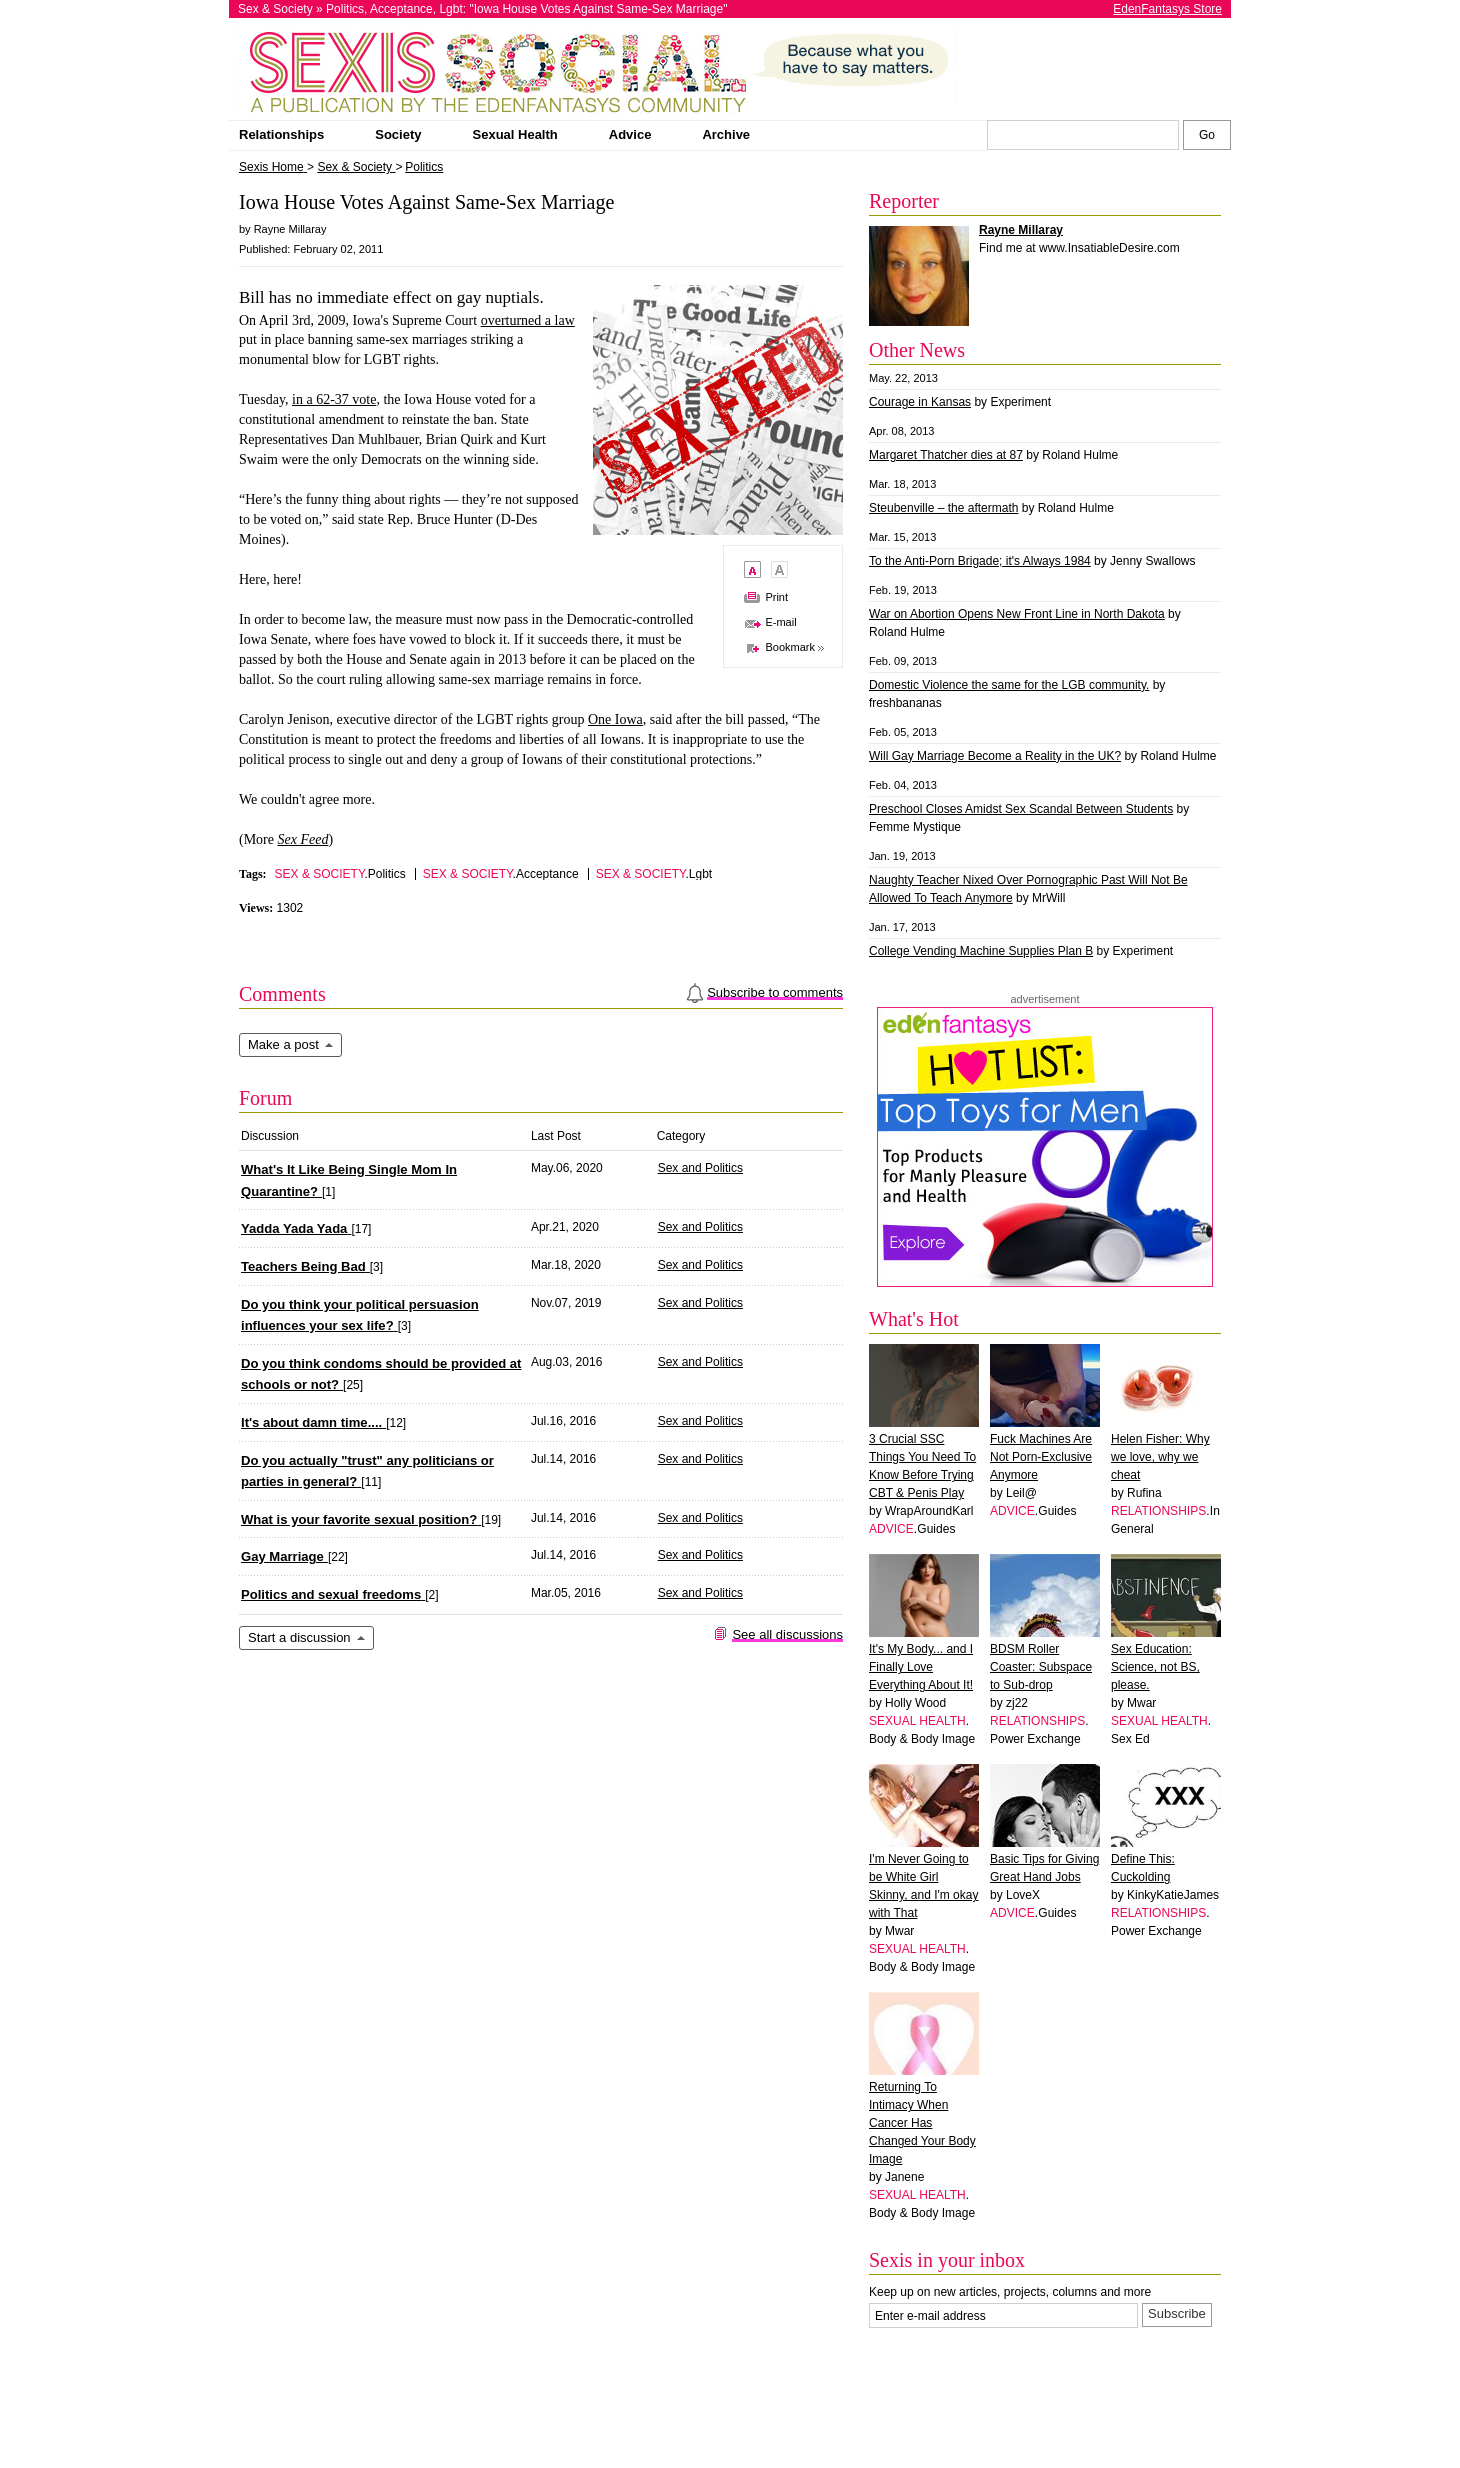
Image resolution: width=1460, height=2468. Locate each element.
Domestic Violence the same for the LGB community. (1009, 685)
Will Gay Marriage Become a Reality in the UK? (995, 756)
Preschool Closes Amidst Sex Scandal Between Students (1021, 809)
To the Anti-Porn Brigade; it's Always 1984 (980, 561)
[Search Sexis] (1207, 135)
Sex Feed (303, 839)
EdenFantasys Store (1167, 9)
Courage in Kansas (920, 402)
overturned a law (528, 320)
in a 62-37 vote (334, 399)
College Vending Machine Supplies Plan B (981, 951)
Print (776, 597)
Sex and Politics (700, 1168)
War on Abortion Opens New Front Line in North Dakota (1017, 614)
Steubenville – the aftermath (943, 508)
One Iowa (615, 719)
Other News (917, 350)
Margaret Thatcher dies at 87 (946, 455)
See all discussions (787, 1634)
